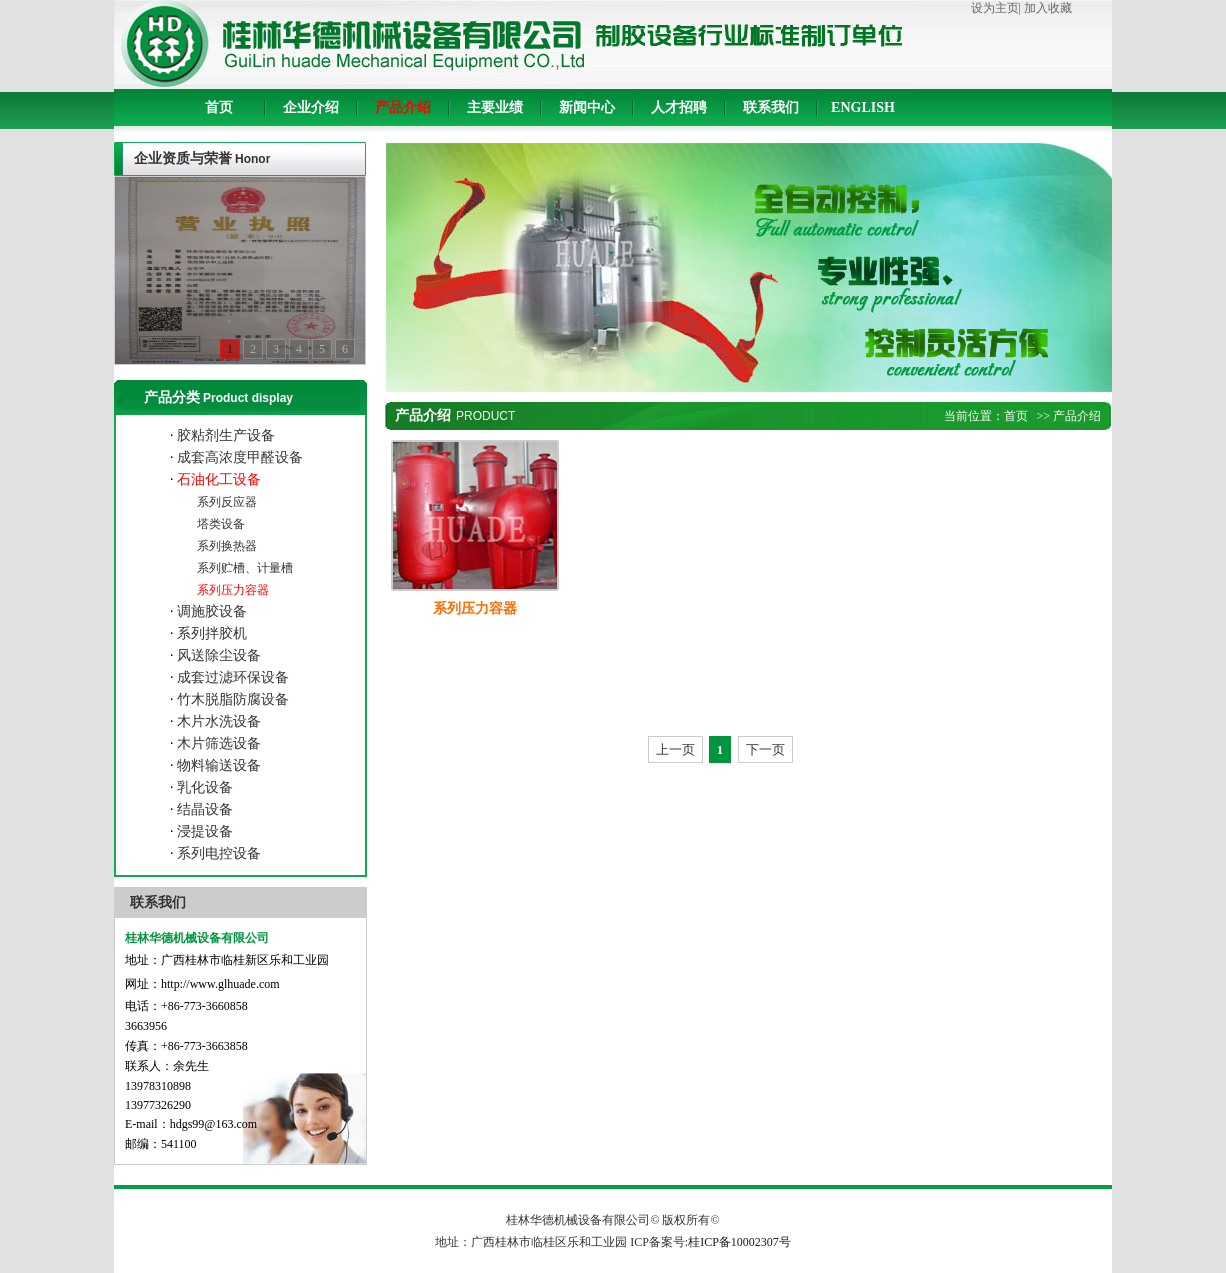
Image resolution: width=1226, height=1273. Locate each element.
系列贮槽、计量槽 (243, 568)
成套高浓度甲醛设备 (239, 457)
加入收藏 (1048, 8)
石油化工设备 (218, 479)
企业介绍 (311, 107)
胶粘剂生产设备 (225, 435)
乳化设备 (204, 787)
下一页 (765, 749)
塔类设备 (219, 524)
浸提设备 (204, 831)
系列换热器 (225, 546)
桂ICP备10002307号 (739, 1242)
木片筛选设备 (218, 743)
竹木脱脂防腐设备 (232, 699)
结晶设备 (204, 809)
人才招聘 (679, 107)
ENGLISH (863, 107)
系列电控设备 (218, 853)
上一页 (675, 749)
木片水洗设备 (218, 721)
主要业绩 (495, 107)
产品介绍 (403, 107)
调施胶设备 (211, 611)
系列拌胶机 (211, 633)
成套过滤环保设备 (232, 677)
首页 (219, 107)
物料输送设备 (218, 765)
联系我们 (771, 107)
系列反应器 (225, 502)
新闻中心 (587, 107)
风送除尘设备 (218, 655)
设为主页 (995, 8)
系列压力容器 (231, 590)
